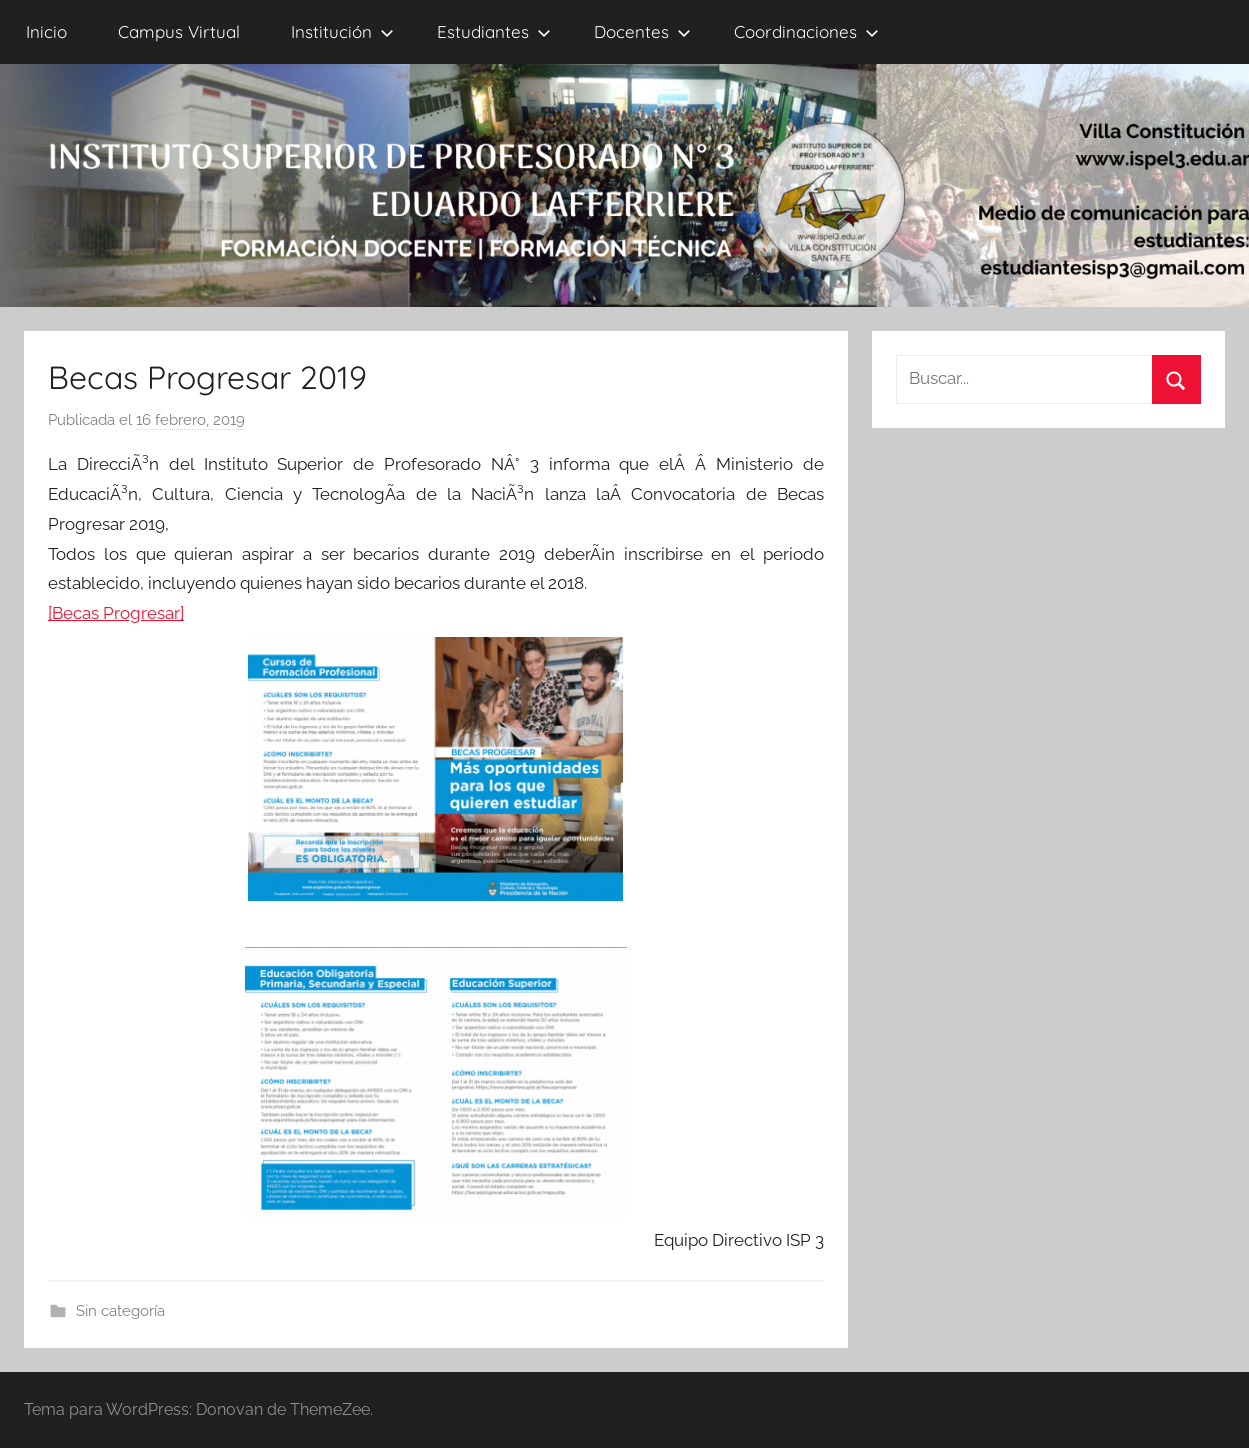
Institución (342, 31)
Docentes (642, 31)
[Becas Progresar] (116, 613)
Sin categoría (120, 1311)
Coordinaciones (806, 31)
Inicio (46, 31)
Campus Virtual (179, 31)
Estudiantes (494, 31)
